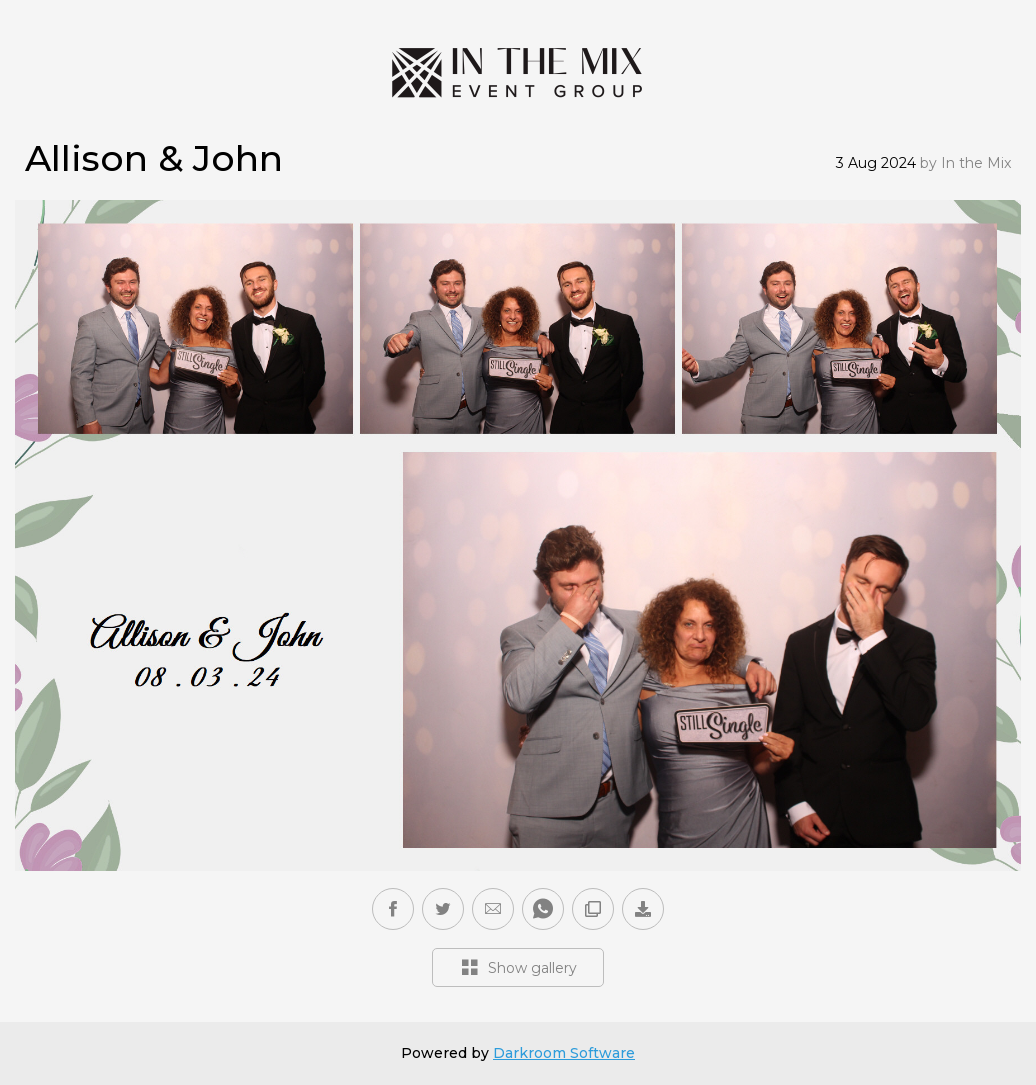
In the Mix (976, 163)
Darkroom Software (564, 1053)
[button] (493, 909)
